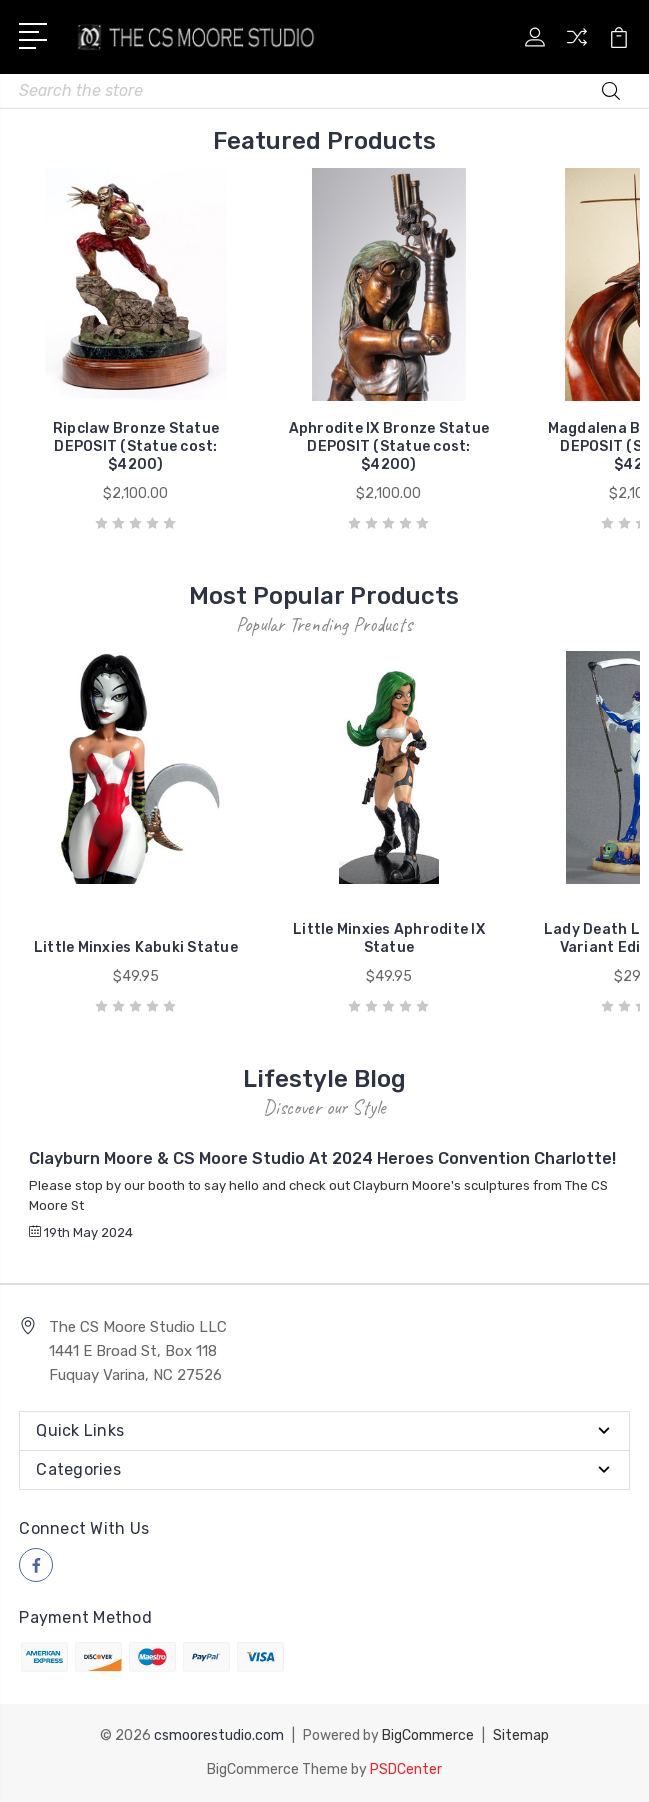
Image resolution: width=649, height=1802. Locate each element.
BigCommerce (428, 1735)
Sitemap (521, 1735)
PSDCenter (406, 1769)
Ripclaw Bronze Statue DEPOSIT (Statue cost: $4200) (136, 446)
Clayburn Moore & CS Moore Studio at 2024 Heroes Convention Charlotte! (322, 1158)
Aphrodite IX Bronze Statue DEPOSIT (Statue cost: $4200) (389, 446)
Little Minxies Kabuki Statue (136, 947)
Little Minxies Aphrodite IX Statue (389, 938)
